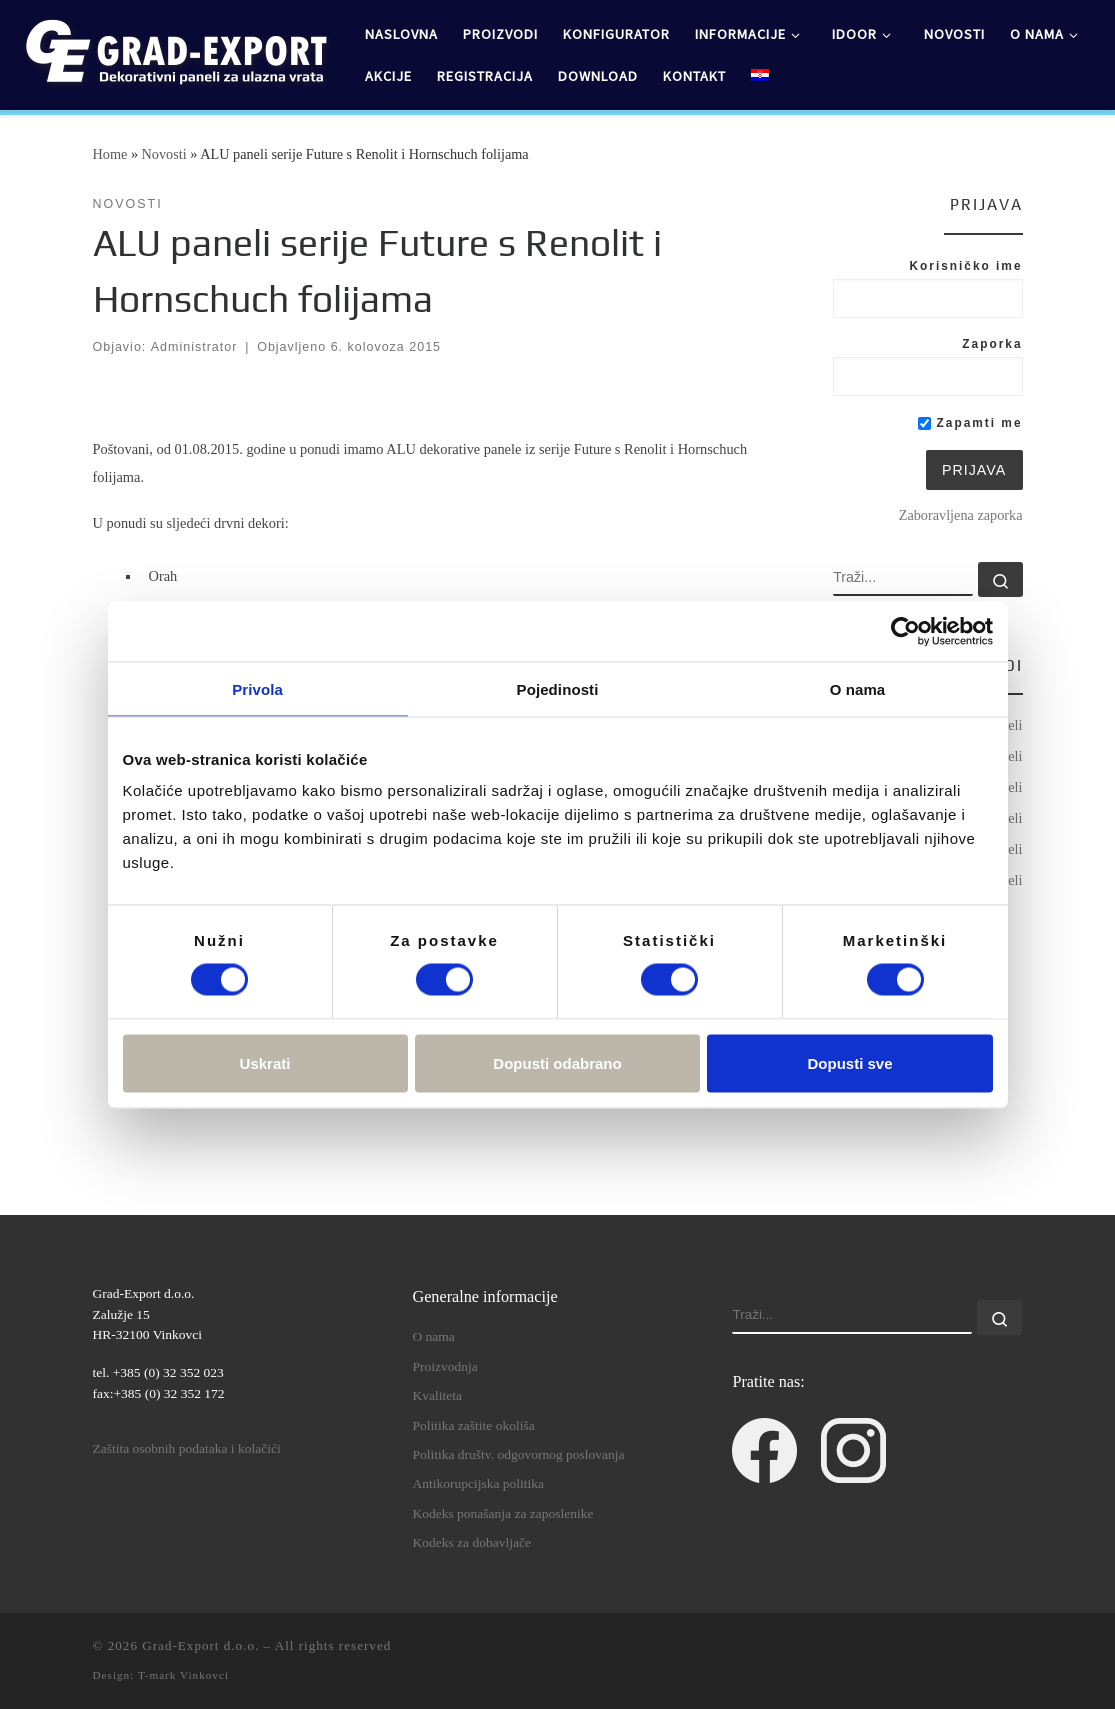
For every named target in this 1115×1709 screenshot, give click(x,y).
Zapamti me (970, 423)
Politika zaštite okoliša (473, 1425)
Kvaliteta (436, 1395)
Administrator (194, 347)
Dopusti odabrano (557, 1062)
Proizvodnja (444, 1366)
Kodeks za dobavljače (471, 1542)
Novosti (164, 154)
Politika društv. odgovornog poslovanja (518, 1454)
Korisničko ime (965, 266)
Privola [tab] (257, 688)
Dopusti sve (849, 1062)
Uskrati (265, 1062)
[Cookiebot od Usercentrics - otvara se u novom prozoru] (905, 631)
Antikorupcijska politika (478, 1483)
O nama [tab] (858, 688)
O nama (433, 1336)
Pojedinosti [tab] (558, 688)
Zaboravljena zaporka (961, 515)
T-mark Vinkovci (183, 1675)
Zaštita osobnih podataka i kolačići (187, 1448)
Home (110, 154)
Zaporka (992, 344)
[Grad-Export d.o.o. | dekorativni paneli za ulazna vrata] (175, 51)
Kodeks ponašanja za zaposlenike (502, 1513)
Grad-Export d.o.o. (200, 1645)
